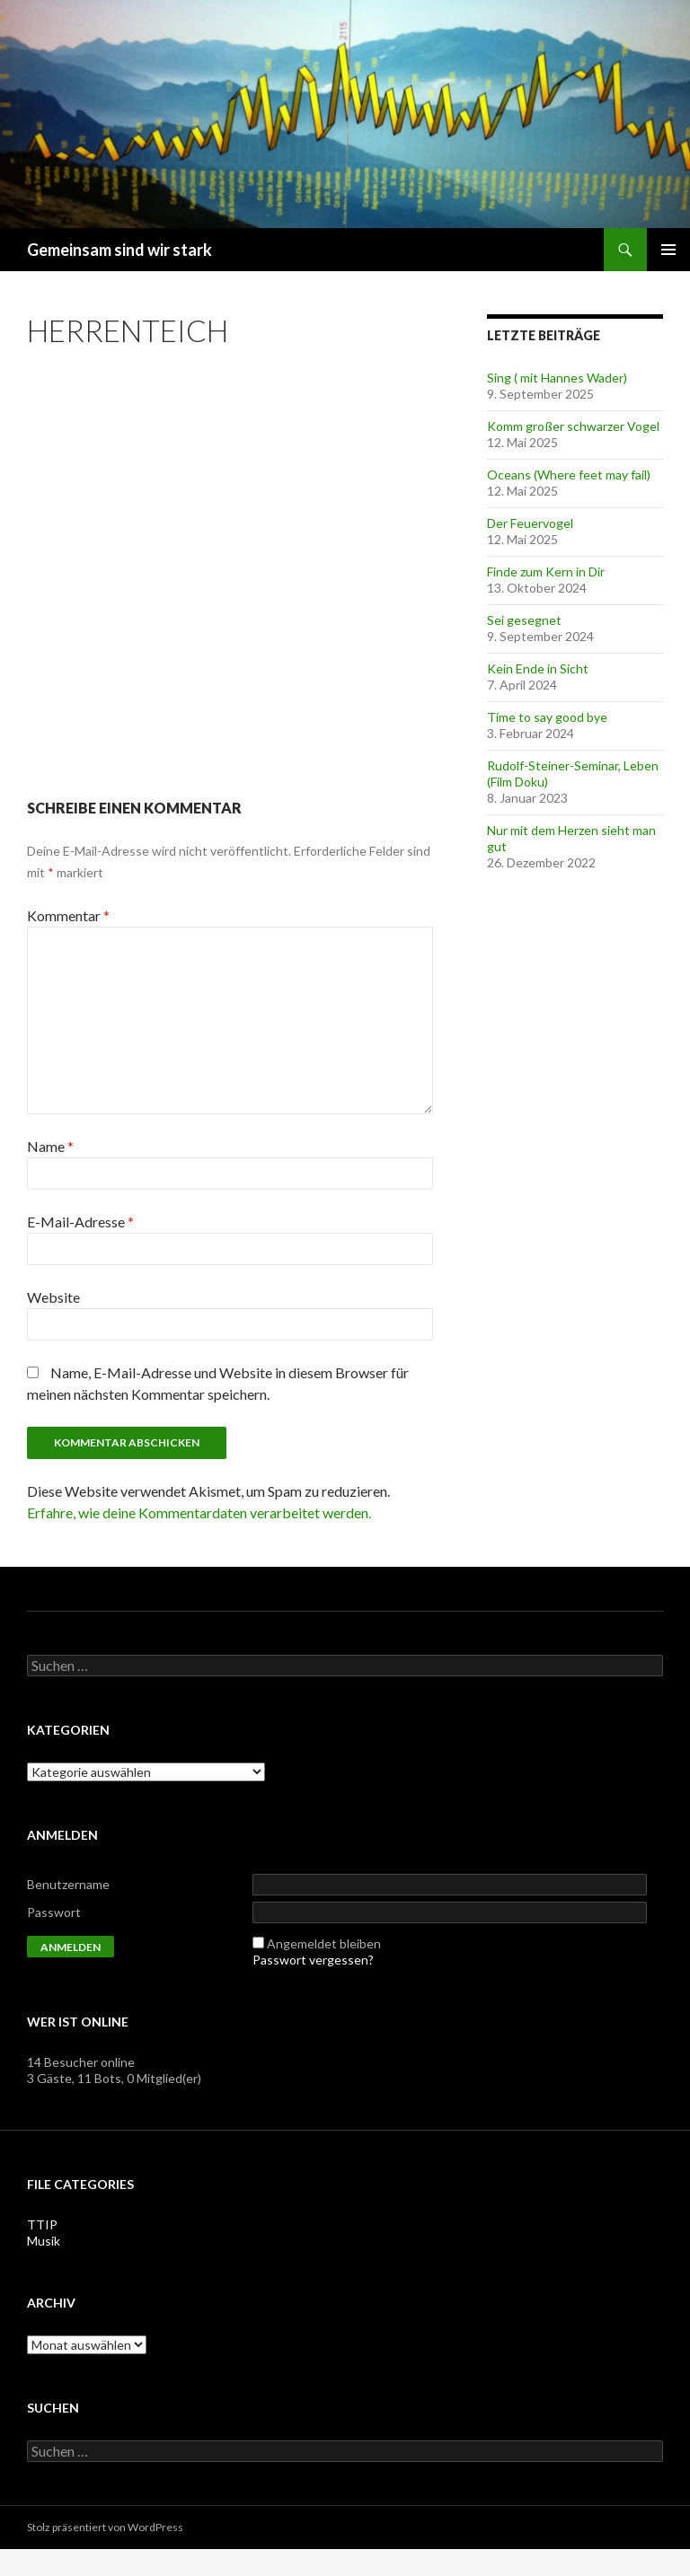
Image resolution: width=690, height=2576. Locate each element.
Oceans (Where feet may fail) (568, 474)
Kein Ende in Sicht (537, 668)
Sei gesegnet (524, 620)
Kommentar (68, 915)
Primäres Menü (668, 249)
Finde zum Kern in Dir (546, 571)
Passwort (54, 1912)
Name (50, 1146)
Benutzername (68, 1884)
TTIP (42, 2224)
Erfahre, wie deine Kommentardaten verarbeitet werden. (199, 1512)
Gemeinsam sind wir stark (119, 249)
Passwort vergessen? (313, 1959)
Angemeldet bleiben (324, 1943)
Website (53, 1297)
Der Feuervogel (530, 523)
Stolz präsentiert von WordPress (105, 2527)
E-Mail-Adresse (80, 1221)
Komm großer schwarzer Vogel (573, 426)
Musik (43, 2240)
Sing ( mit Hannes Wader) (557, 377)
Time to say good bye (547, 717)
